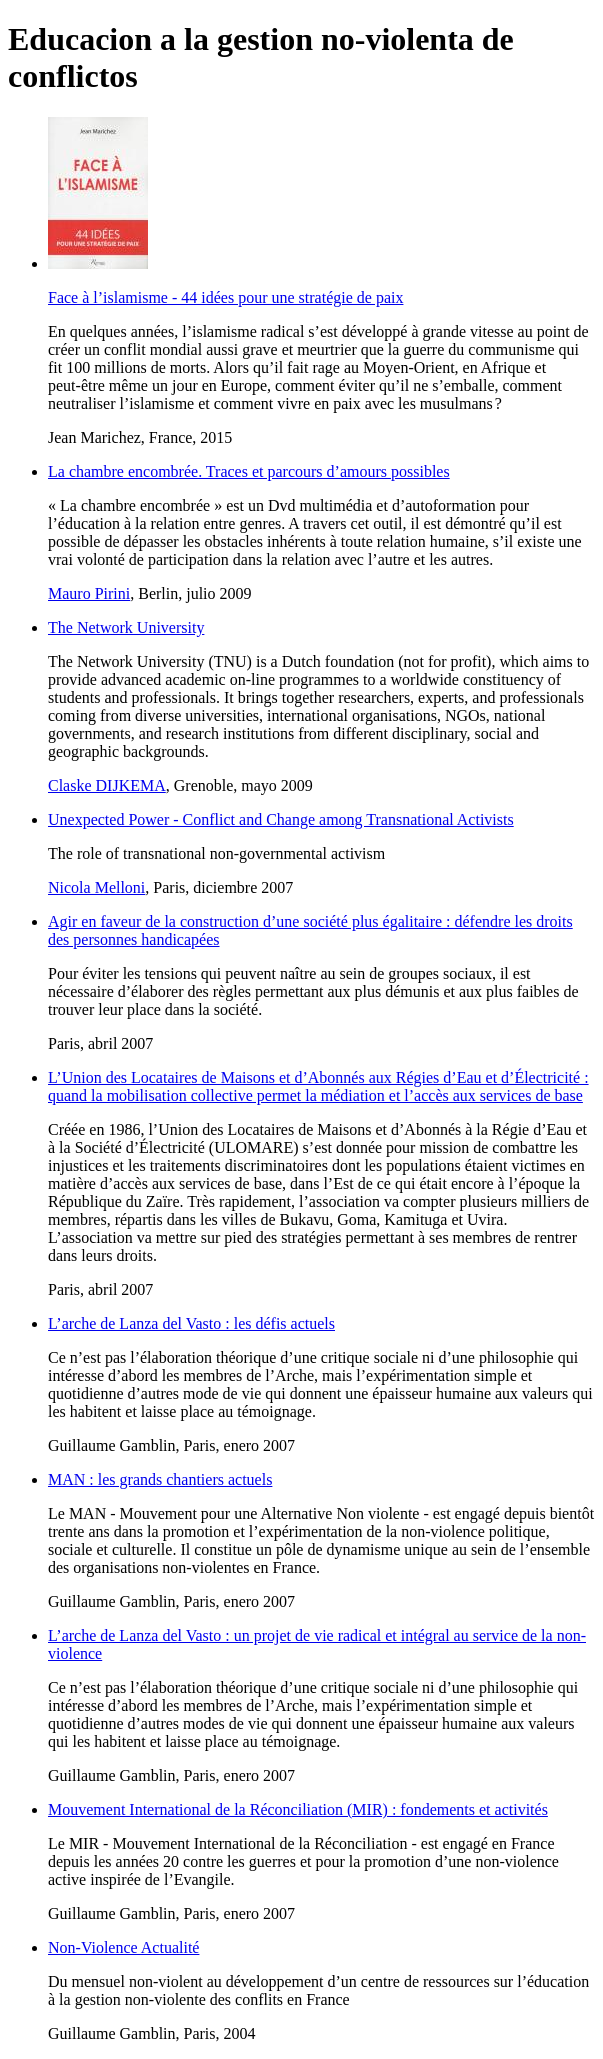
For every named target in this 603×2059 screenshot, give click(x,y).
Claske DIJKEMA (107, 785)
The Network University (126, 627)
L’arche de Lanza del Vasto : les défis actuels (191, 1323)
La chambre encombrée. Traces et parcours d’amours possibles (249, 471)
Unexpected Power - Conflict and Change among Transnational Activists (281, 819)
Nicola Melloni (96, 887)
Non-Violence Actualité (123, 1947)
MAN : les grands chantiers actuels (160, 1479)
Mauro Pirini (89, 593)
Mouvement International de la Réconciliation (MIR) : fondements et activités (298, 1809)
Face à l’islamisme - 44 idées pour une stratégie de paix (225, 297)
